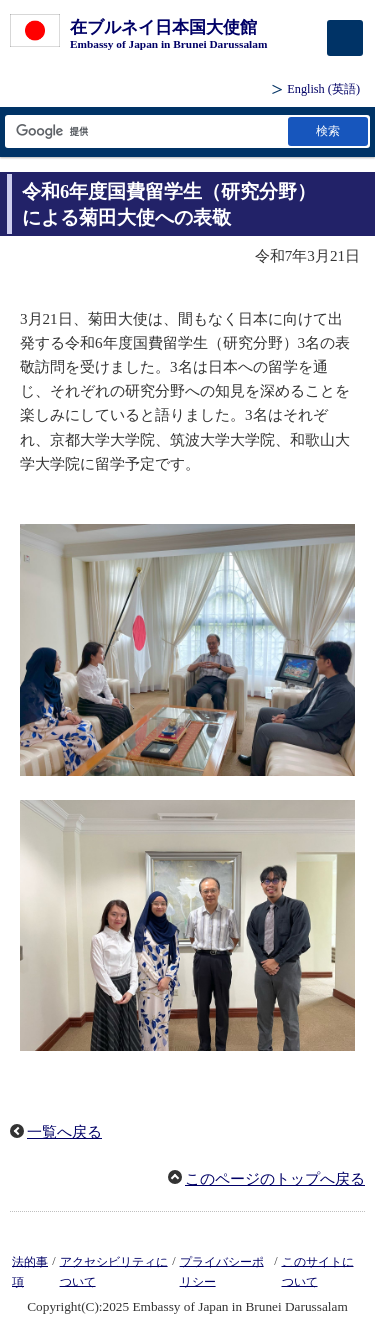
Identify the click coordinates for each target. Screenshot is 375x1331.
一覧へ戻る (64, 1132)
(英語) (323, 89)
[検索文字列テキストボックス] (145, 131)
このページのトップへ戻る (275, 1179)
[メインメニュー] (345, 38)
